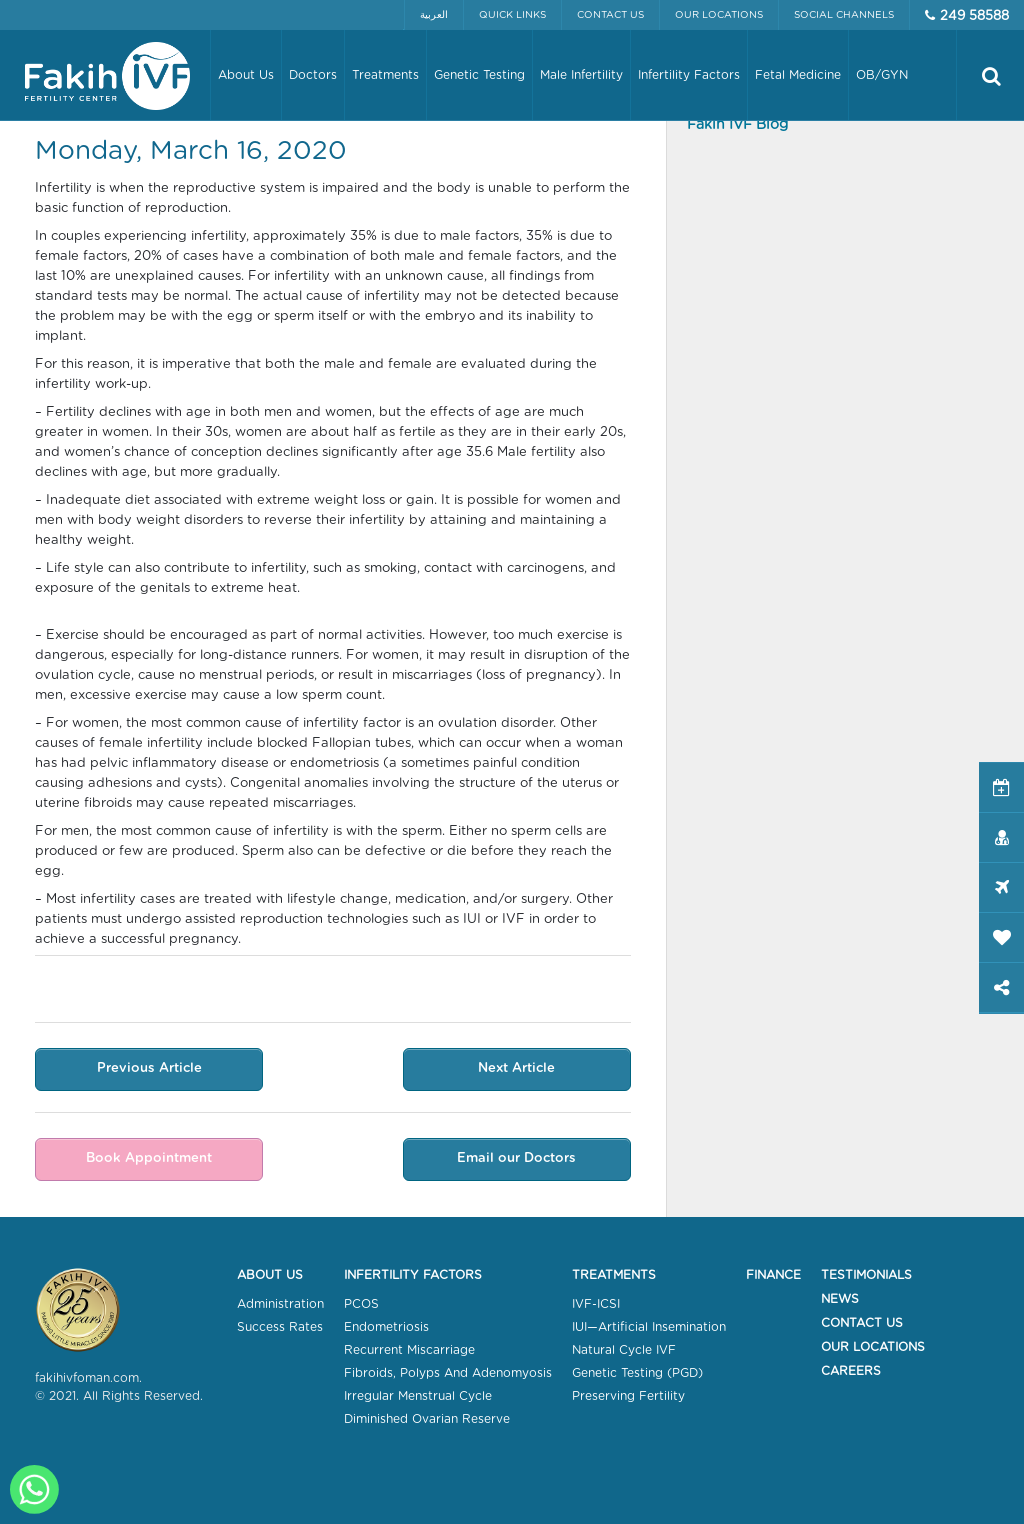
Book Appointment (149, 1158)
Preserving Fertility (628, 1396)
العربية (434, 15)
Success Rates (280, 1327)
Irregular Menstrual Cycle (418, 1396)
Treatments (614, 1275)
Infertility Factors (413, 1275)
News (840, 1299)
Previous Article (149, 1068)
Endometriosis (386, 1327)
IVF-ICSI (596, 1304)
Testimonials (866, 1275)
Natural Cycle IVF (624, 1350)
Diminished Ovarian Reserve (427, 1419)
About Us (270, 1275)
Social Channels (844, 15)
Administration (280, 1304)
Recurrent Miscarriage (409, 1350)
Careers (851, 1371)
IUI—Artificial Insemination (649, 1327)
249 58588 (974, 16)
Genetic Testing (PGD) (637, 1373)
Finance (773, 1275)
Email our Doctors (516, 1158)
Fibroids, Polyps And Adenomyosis (448, 1373)
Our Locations (719, 15)
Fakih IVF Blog (737, 125)
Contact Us (610, 15)
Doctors (313, 75)
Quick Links (512, 15)
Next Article (516, 1068)
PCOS (361, 1304)
